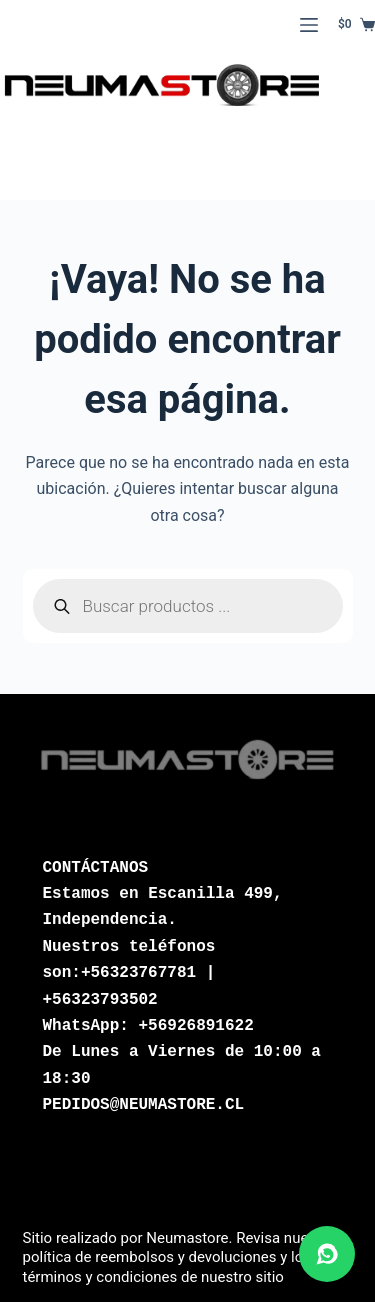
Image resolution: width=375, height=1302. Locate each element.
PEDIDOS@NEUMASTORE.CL (144, 1105)
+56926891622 (196, 1026)
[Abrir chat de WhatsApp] (327, 1254)
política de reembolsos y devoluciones (150, 1257)
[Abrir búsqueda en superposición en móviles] (188, 606)
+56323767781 (138, 973)
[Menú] (309, 25)
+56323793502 (100, 1000)
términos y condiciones (100, 1277)
